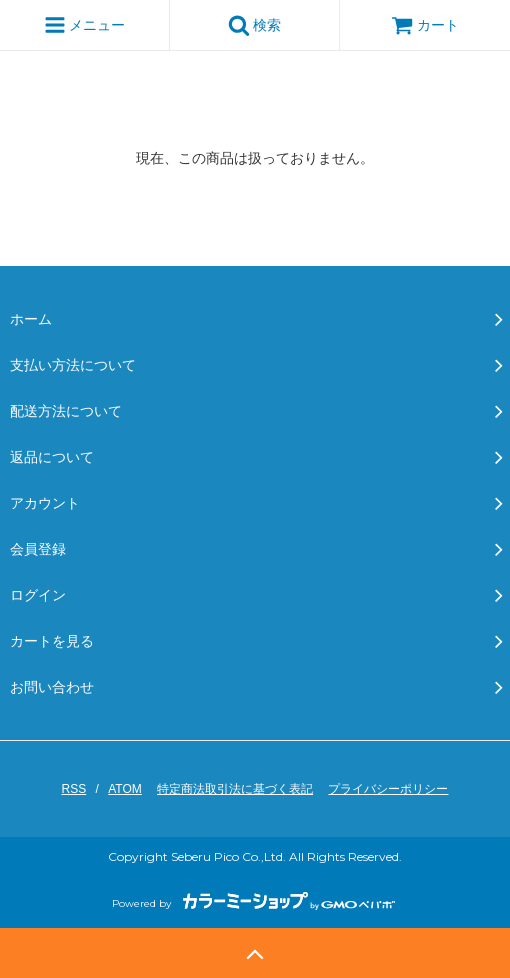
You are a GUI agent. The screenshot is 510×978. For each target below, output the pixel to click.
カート (425, 25)
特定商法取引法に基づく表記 (235, 789)
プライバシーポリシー (388, 789)
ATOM (125, 789)
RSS (74, 789)
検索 (255, 25)
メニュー (85, 25)
